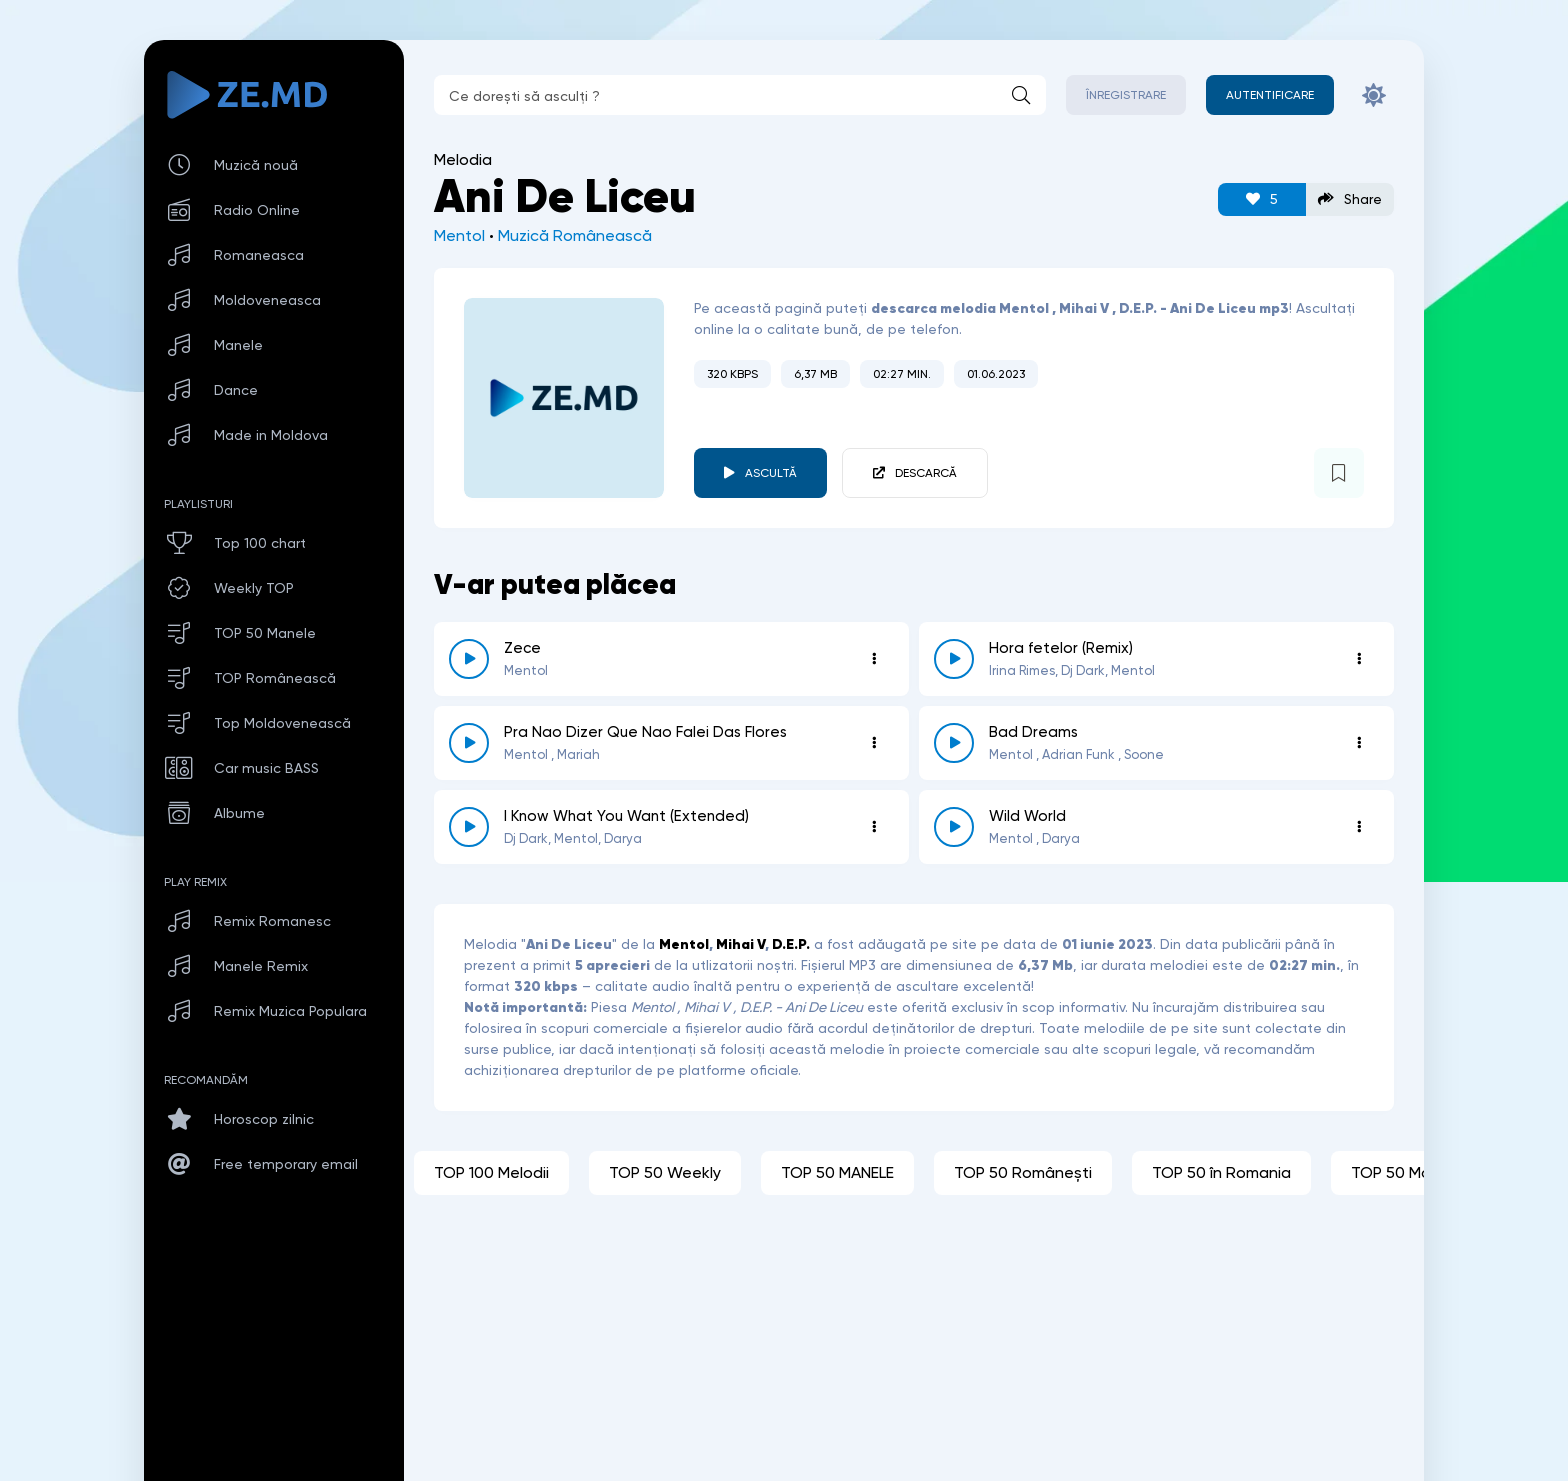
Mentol (459, 235)
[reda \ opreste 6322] (469, 827)
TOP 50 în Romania (1221, 1172)
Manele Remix (261, 966)
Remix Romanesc (272, 921)
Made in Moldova (271, 435)
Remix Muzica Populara (290, 1011)
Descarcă (926, 473)
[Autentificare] (1270, 95)
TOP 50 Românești (1023, 1172)
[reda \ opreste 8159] (954, 659)
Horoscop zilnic (264, 1119)
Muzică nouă (256, 165)
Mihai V (740, 944)
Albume (239, 813)
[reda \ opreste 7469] (469, 743)
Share (1350, 199)
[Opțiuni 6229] (1359, 827)
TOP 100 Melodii (491, 1172)
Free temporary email (286, 1164)
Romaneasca (259, 255)
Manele (238, 345)
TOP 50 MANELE (837, 1172)
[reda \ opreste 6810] (954, 743)
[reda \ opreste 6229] (954, 827)
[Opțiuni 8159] (1359, 659)
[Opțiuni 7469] (874, 743)
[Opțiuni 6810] (1359, 743)
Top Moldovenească (282, 723)
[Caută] (1021, 95)
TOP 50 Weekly (665, 1172)
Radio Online (257, 210)
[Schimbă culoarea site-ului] (1374, 95)
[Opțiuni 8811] (874, 659)
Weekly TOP (254, 588)
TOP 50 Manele (265, 633)
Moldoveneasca (267, 300)
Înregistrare (1126, 95)
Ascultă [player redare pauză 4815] (771, 473)
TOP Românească (275, 678)
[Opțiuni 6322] (874, 827)
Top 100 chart (260, 543)
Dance (236, 390)
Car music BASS (266, 768)
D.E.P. (791, 944)
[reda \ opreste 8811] (469, 659)
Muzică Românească (575, 235)
